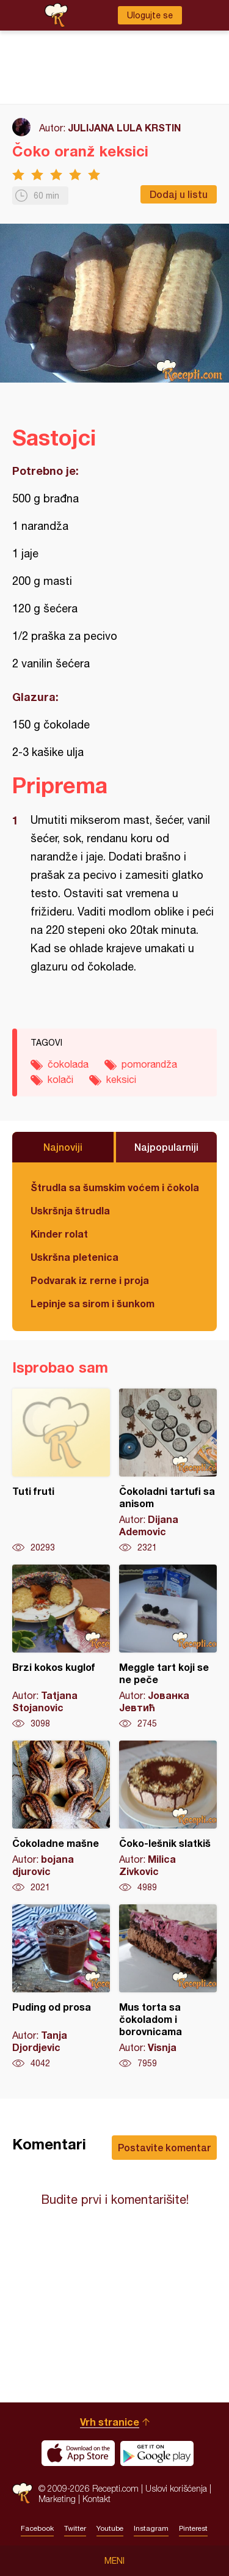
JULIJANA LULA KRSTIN (124, 127)
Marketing (57, 2498)
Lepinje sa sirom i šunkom (92, 1303)
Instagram (151, 2528)
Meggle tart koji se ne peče (168, 1647)
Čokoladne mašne (61, 1817)
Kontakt (96, 2498)
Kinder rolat (59, 1233)
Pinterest (193, 2528)
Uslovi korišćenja (176, 2488)
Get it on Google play (157, 2453)
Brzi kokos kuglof (61, 1647)
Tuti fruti (61, 1471)
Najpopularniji (166, 1147)
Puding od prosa (61, 1986)
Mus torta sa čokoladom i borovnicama (168, 1986)
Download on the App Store (78, 2453)
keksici (121, 1079)
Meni (114, 2561)
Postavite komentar (164, 2147)
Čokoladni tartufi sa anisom (168, 1471)
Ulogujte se (150, 15)
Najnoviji (62, 1147)
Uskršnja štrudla (70, 1210)
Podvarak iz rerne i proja (90, 1280)
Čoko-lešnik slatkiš (168, 1817)
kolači (60, 1079)
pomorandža (149, 1064)
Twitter (75, 2528)
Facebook (37, 2528)
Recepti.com (22, 2493)
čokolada (68, 1064)
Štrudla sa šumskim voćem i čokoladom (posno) (114, 1187)
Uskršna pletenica (74, 1257)
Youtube (109, 2528)
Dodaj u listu (179, 194)
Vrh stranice (109, 2421)
